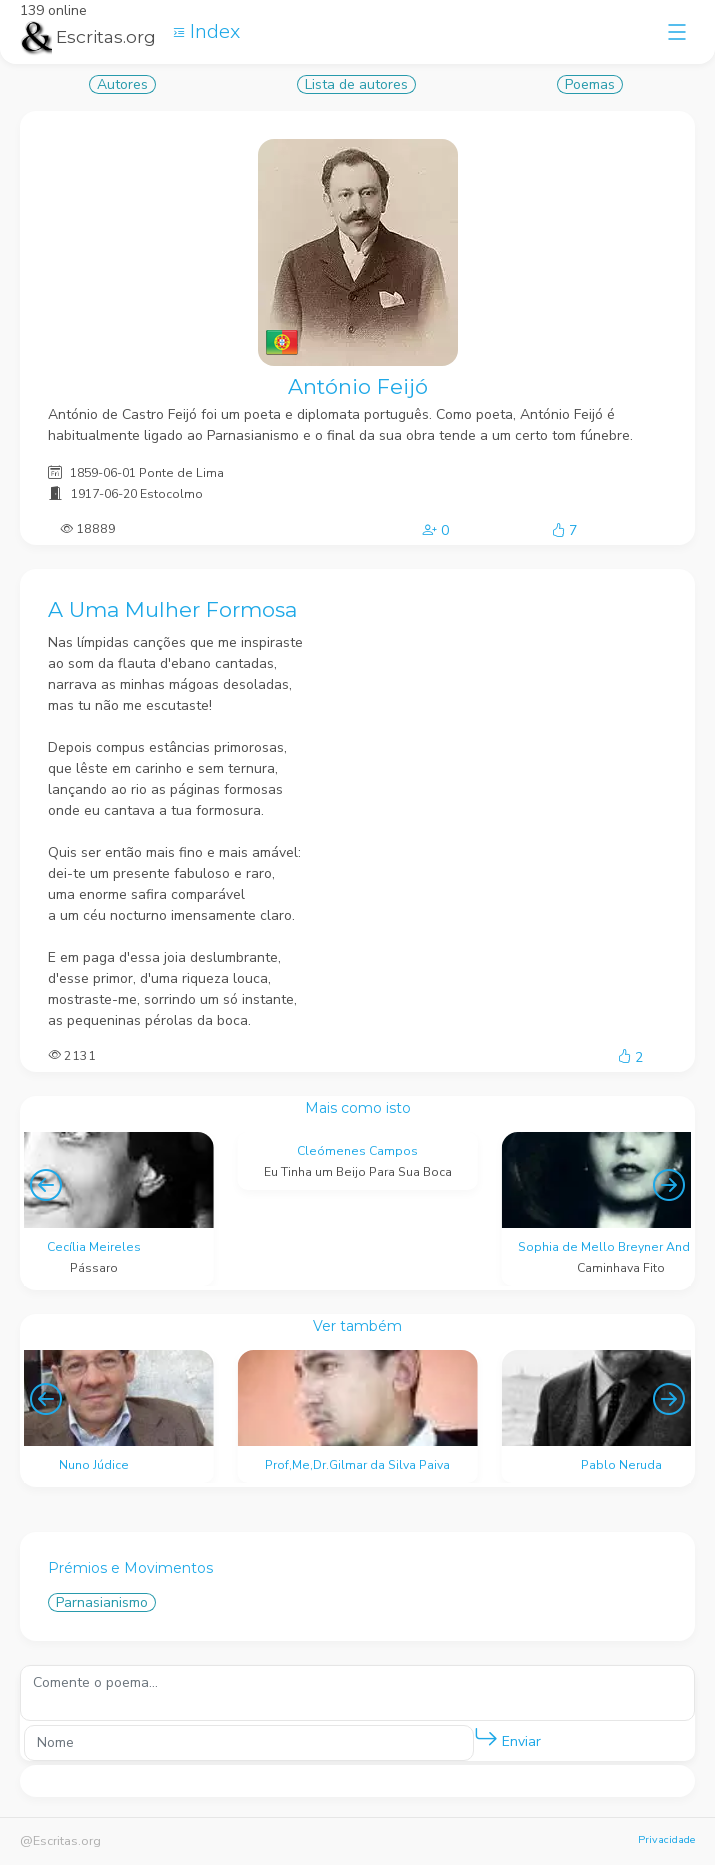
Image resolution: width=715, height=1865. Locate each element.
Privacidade (666, 1839)
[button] (486, 1738)
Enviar (507, 1737)
